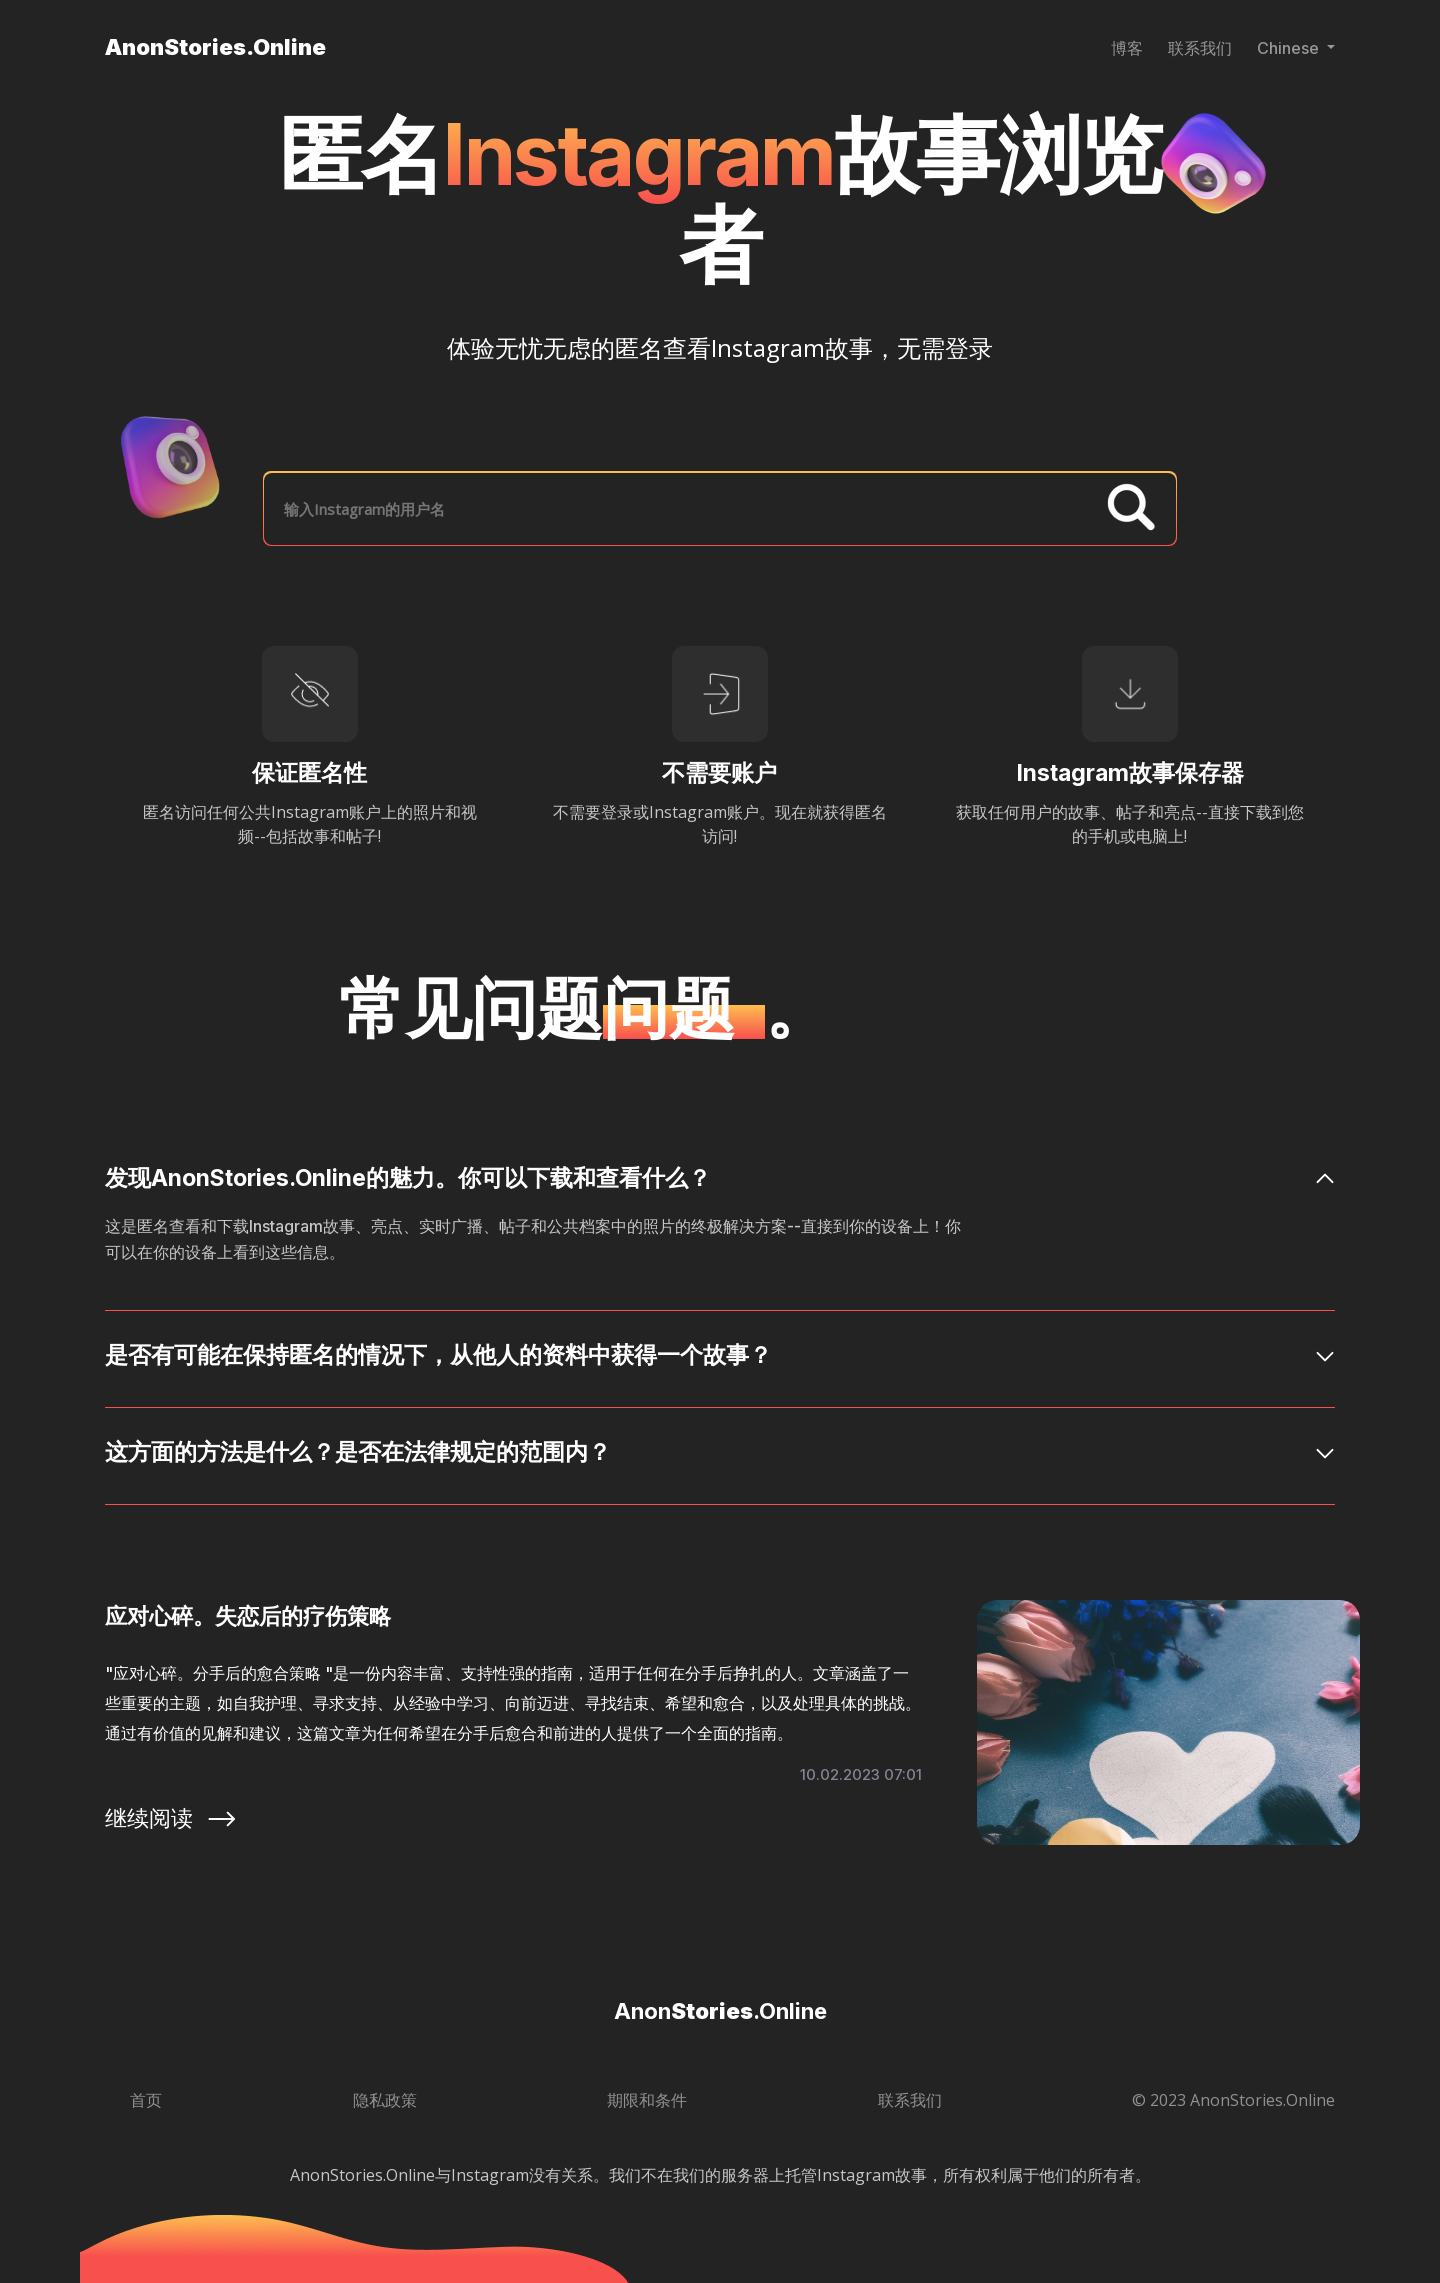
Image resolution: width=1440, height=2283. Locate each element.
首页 (146, 2100)
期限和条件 (647, 2100)
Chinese (1290, 48)
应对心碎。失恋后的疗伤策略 (248, 1616)
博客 (1127, 48)
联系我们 (1200, 48)
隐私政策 (385, 2100)
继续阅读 (171, 1818)
